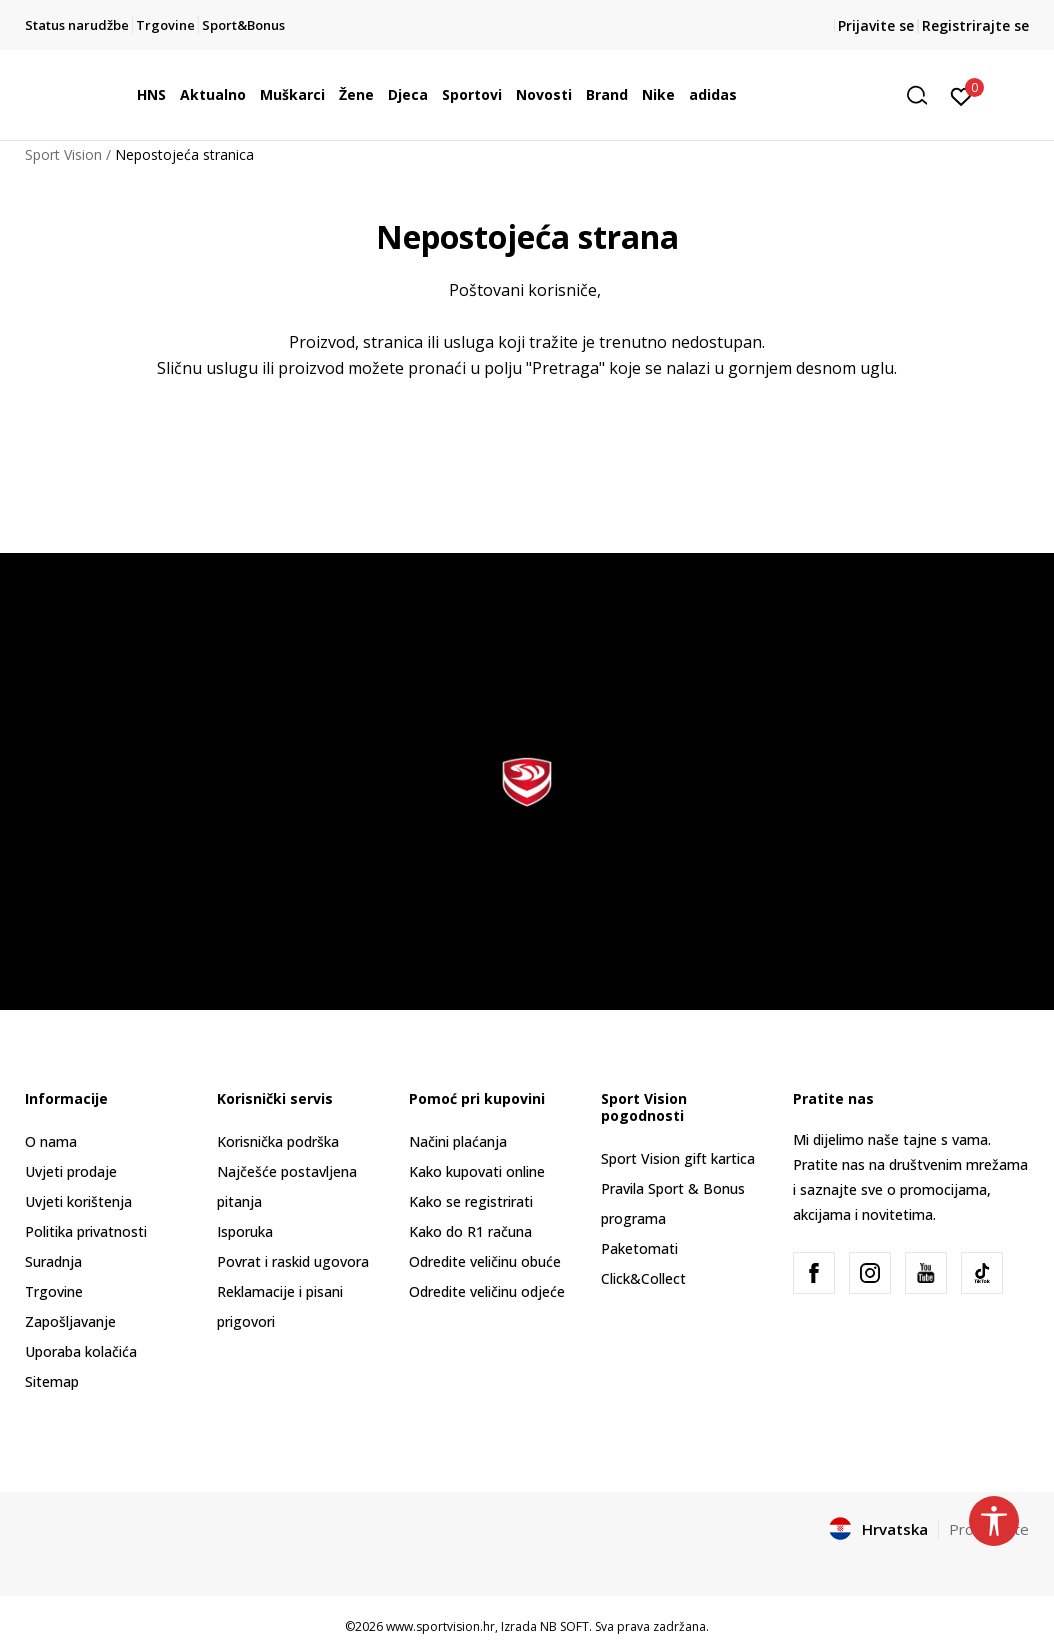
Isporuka (245, 1231)
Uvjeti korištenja (78, 1201)
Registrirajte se (975, 25)
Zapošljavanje (70, 1321)
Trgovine (54, 1291)
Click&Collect (643, 1278)
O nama (51, 1141)
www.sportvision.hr (440, 1626)
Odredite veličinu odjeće (487, 1291)
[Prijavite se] (961, 95)
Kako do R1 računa (470, 1231)
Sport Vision (63, 154)
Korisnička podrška (278, 1141)
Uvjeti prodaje (71, 1171)
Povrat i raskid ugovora (293, 1261)
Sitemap (52, 1381)
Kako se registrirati (471, 1201)
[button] (924, 95)
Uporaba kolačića (81, 1351)
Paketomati (639, 1248)
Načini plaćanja (458, 1141)
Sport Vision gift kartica (678, 1158)
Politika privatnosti (86, 1231)
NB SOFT (564, 1626)
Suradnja (53, 1261)
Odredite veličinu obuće (485, 1261)
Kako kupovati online (477, 1171)
